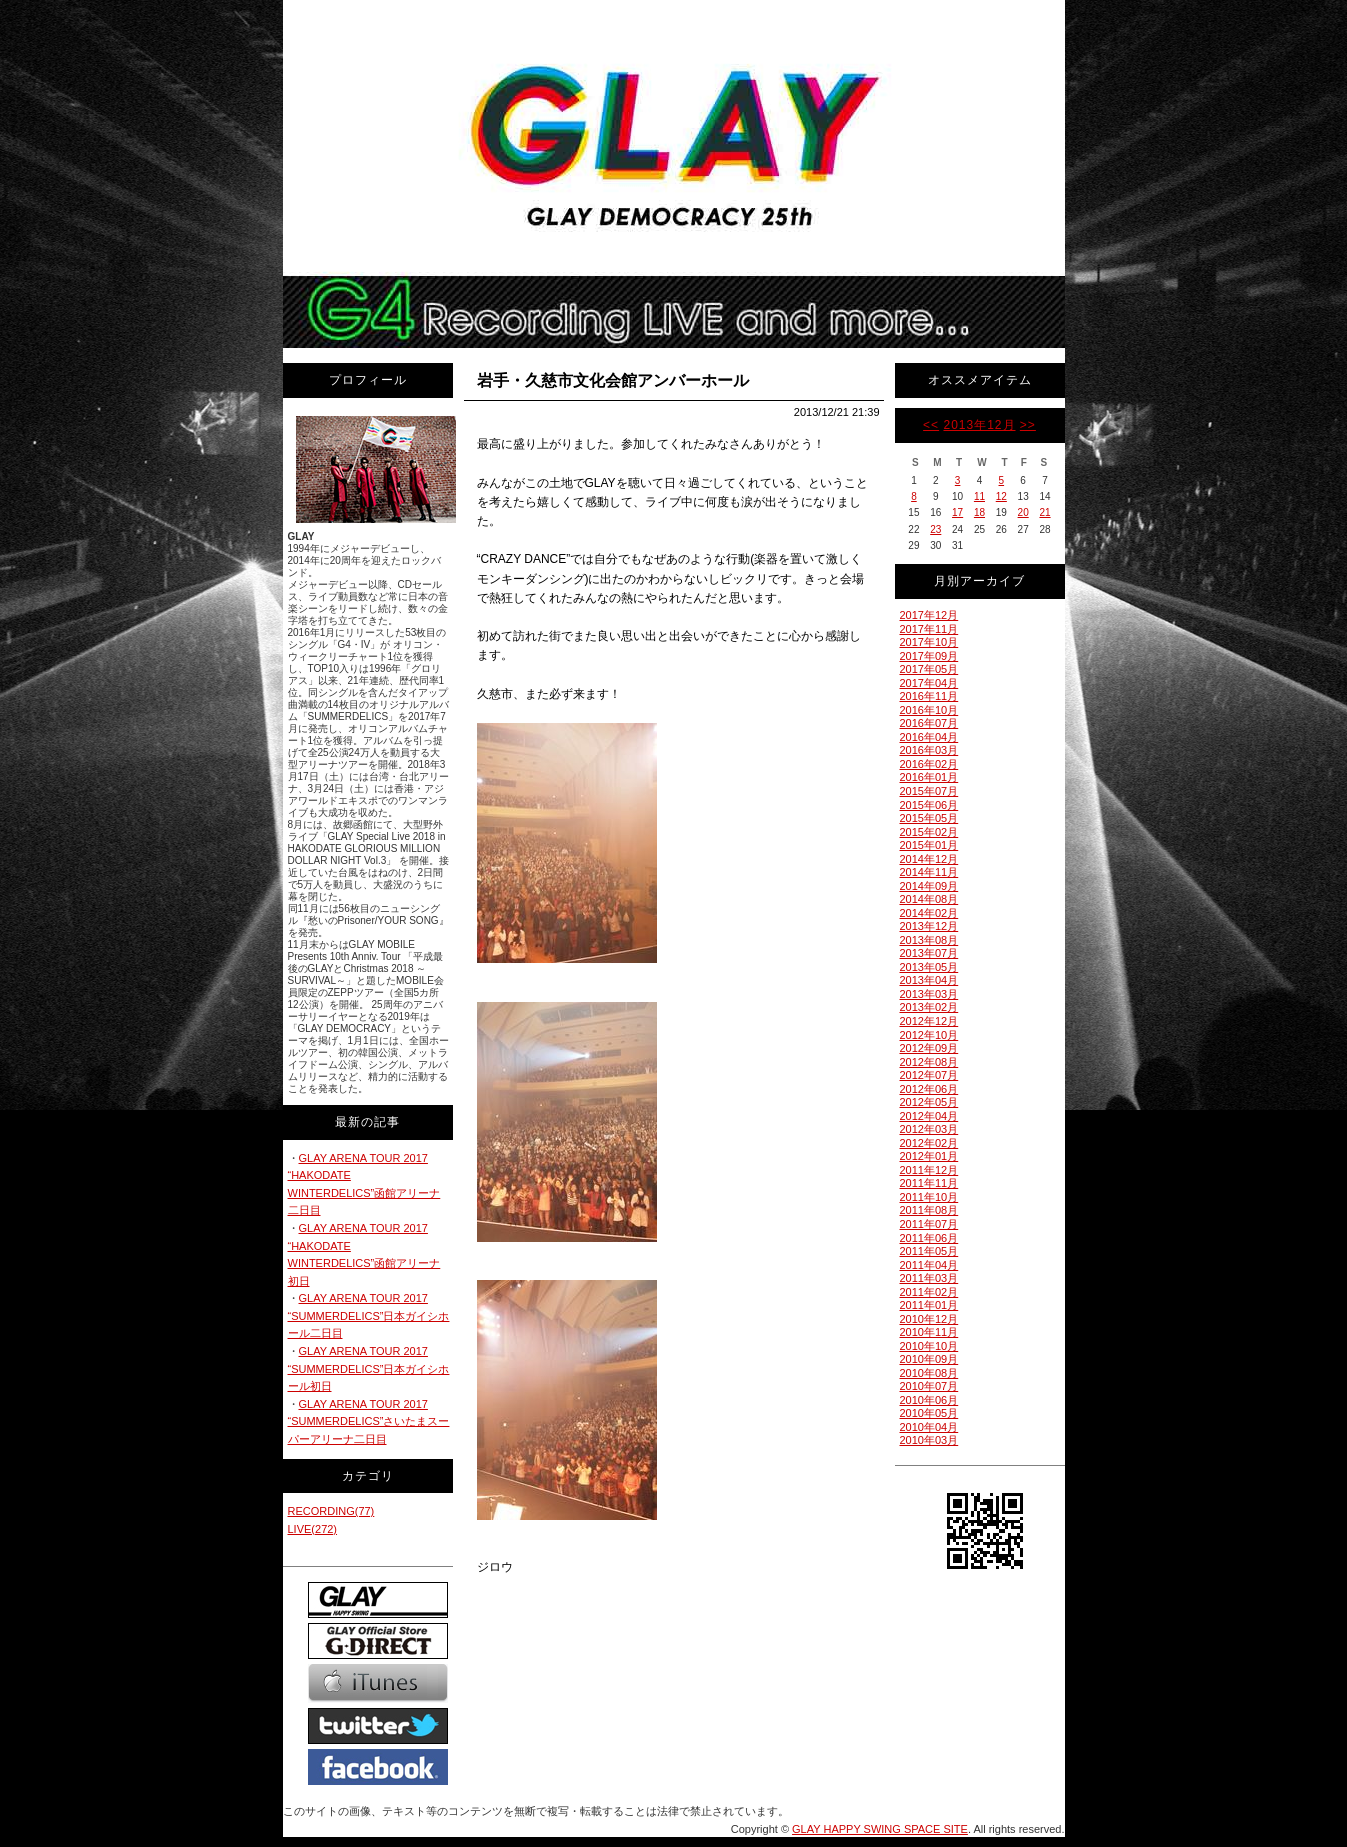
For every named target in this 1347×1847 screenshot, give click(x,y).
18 (979, 512)
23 (935, 529)
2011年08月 (929, 1210)
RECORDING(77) (331, 1511)
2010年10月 (929, 1346)
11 (979, 496)
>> (1028, 425)
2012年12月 (929, 1021)
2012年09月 (929, 1048)
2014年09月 (929, 886)
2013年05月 (929, 967)
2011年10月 (929, 1197)
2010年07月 (929, 1386)
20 (1023, 512)
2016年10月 (929, 710)
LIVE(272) (313, 1529)
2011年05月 (929, 1251)
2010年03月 (929, 1440)
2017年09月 (929, 656)
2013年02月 (929, 1007)
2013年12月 (979, 425)
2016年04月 (929, 737)
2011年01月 (929, 1305)
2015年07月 (929, 791)
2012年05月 (929, 1102)
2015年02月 (929, 832)
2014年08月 (929, 899)
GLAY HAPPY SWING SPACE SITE (880, 1829)
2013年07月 (929, 953)
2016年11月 (929, 696)
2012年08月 (929, 1062)
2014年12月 (929, 859)
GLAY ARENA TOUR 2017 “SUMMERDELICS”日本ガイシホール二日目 (369, 1315)
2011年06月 (929, 1238)
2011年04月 (929, 1265)
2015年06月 (929, 805)
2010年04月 (929, 1427)
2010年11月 (929, 1332)
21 (1044, 512)
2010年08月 (929, 1373)
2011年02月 (929, 1292)
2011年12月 (929, 1170)
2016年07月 (929, 723)
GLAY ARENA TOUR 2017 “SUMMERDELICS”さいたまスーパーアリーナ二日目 (369, 1421)
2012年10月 (929, 1035)
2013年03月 (929, 994)
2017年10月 (929, 642)
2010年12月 (929, 1319)
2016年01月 (929, 777)
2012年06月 (929, 1089)
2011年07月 (929, 1224)
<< (931, 425)
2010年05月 (929, 1413)
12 (1001, 496)
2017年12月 (929, 615)
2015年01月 (929, 845)
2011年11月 (929, 1183)
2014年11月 (929, 872)
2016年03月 (929, 750)
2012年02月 (929, 1143)
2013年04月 (929, 980)
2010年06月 (929, 1400)
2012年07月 (929, 1075)
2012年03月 (929, 1129)
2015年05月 (929, 818)
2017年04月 (929, 683)
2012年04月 (929, 1116)
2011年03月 (929, 1278)
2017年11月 (929, 629)
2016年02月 (929, 764)
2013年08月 (929, 940)
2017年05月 (929, 669)
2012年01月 (929, 1156)
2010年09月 (929, 1359)
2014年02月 (929, 913)
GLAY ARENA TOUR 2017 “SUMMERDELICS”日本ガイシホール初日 (369, 1368)
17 (957, 512)
